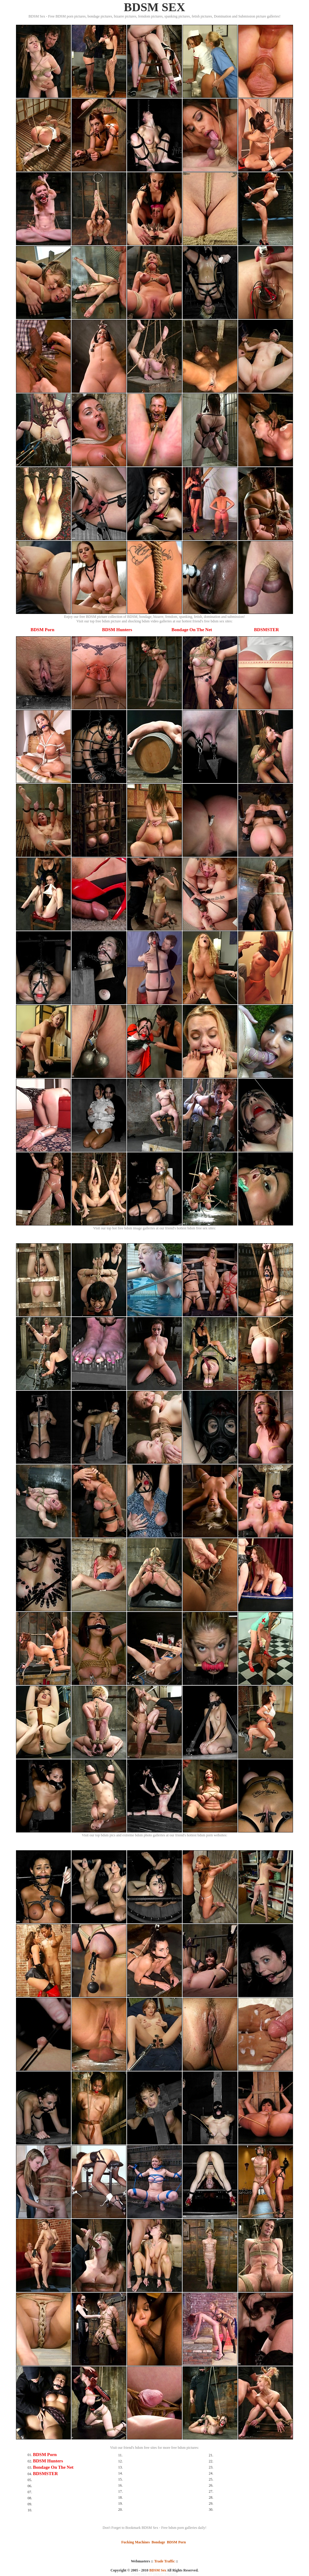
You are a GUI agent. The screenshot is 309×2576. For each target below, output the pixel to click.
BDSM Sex (157, 2570)
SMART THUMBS (165, 2574)
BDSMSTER (266, 629)
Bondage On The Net (191, 629)
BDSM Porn (42, 629)
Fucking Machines (135, 2542)
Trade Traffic (164, 2561)
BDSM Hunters (117, 629)
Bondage (158, 2542)
